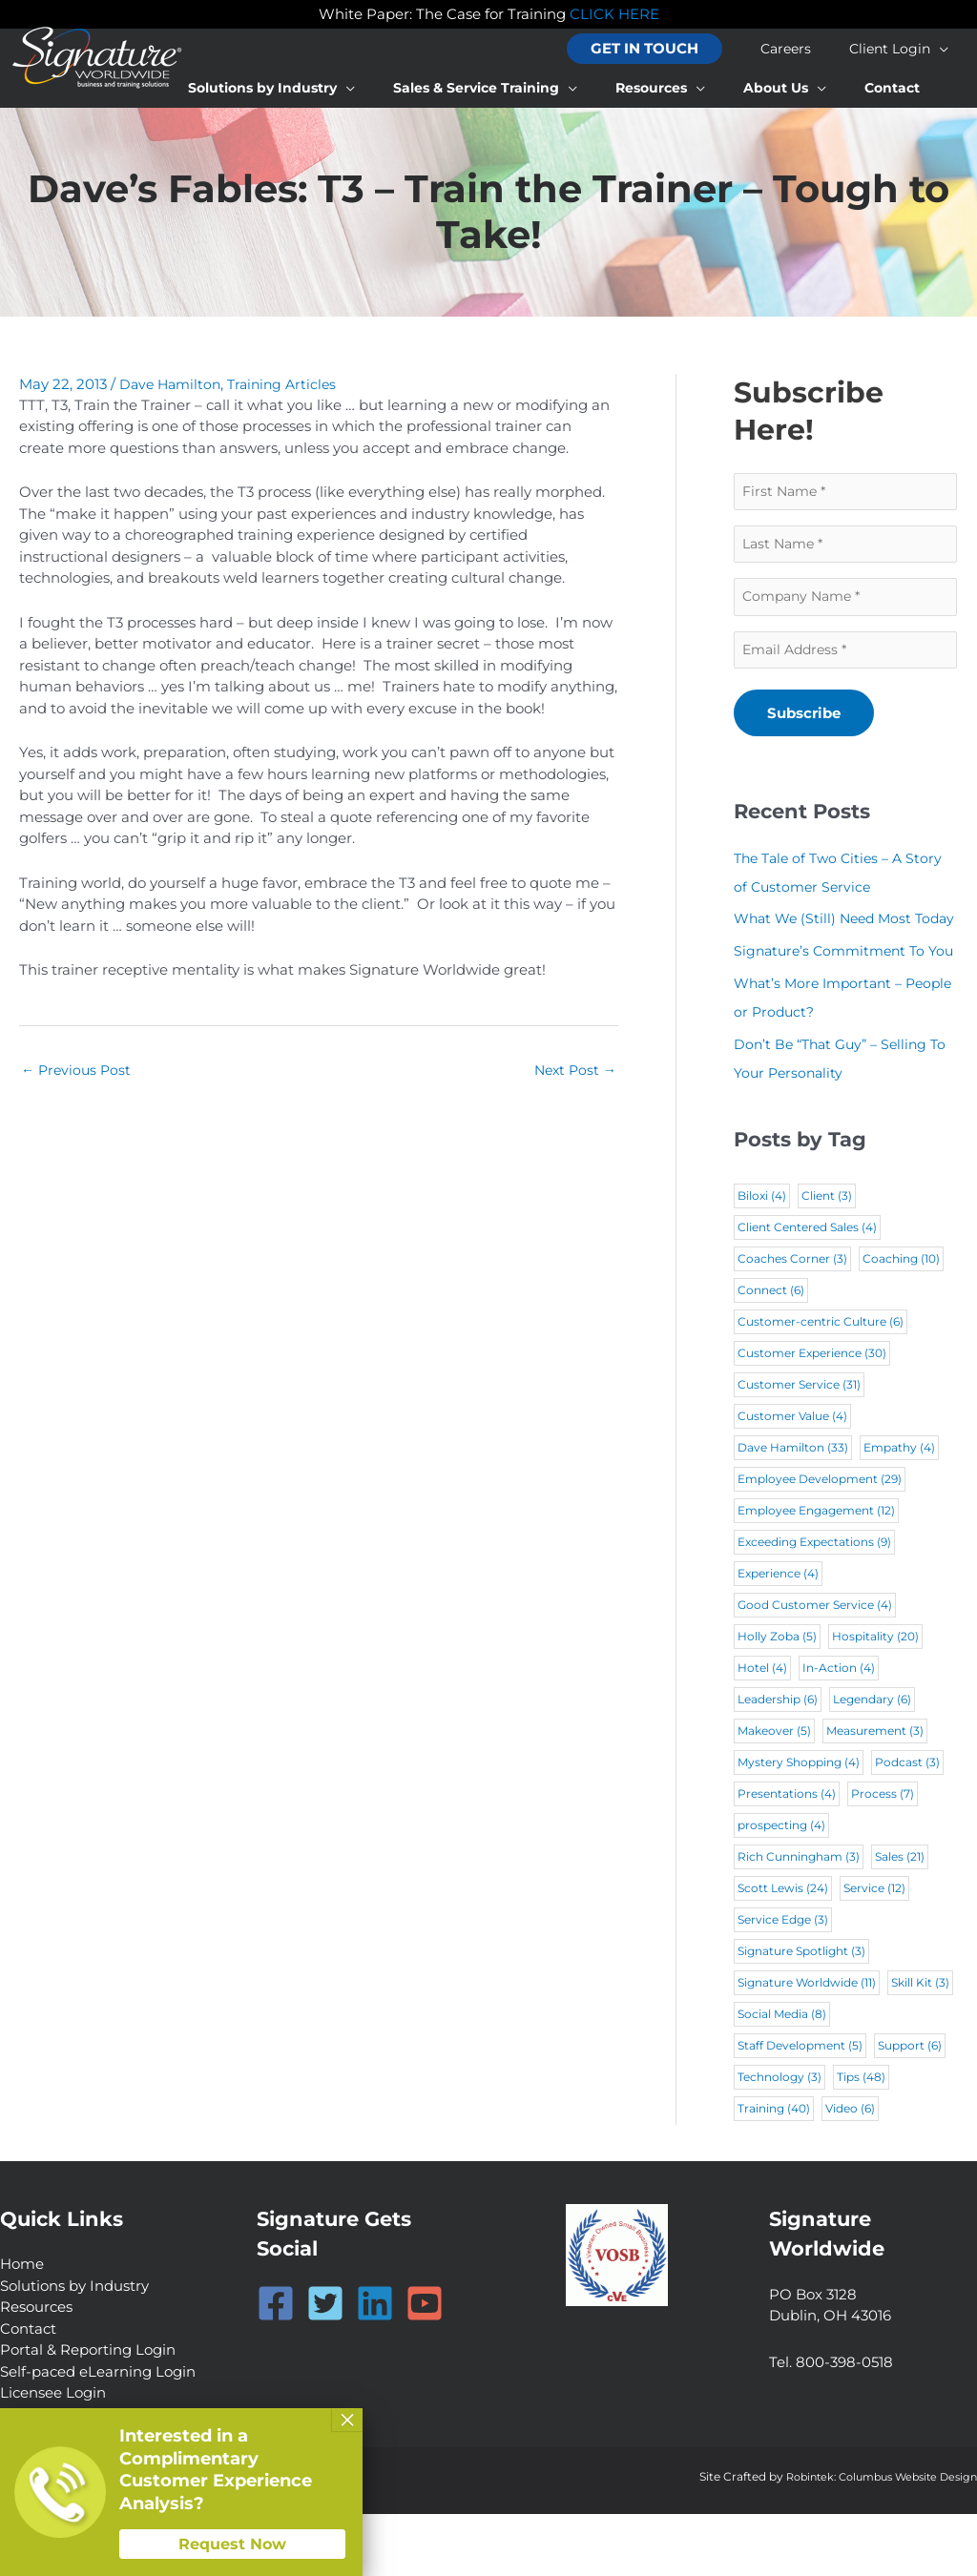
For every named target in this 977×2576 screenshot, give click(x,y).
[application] (949, 49)
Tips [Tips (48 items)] (861, 2140)
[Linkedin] (375, 2365)
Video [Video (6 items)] (850, 2171)
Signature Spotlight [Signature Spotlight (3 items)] (801, 2014)
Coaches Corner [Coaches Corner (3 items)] (792, 1321)
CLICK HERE (614, 14)
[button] (682, 49)
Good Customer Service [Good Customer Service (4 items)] (815, 1667)
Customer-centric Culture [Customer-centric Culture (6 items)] (821, 1384)
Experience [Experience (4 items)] (778, 1636)
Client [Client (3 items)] (826, 1258)
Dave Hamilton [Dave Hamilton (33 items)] (793, 1510)
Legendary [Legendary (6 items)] (872, 1762)
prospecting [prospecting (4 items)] (781, 1888)
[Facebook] (276, 2365)
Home (22, 2327)
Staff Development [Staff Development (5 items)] (800, 2108)
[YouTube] (424, 2365)
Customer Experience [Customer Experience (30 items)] (812, 1416)
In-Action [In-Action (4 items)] (838, 1730)
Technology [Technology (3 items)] (779, 2140)
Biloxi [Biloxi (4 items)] (762, 1258)
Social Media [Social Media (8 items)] (782, 2077)
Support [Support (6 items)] (910, 2108)
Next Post (573, 1071)
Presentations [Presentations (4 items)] (787, 1856)
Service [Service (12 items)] (874, 1951)
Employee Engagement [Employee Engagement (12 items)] (816, 1573)
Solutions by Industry (74, 2348)
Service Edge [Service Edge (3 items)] (783, 1982)
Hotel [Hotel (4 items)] (762, 1730)
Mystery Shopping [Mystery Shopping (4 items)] (799, 1825)
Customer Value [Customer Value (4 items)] (792, 1479)
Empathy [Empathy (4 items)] (899, 1510)
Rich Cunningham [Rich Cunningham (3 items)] (799, 1919)
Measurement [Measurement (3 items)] (875, 1793)
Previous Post (78, 1071)
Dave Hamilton (172, 384)
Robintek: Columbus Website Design (872, 2538)
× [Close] (347, 2419)
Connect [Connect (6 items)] (771, 1353)
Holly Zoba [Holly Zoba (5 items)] (777, 1699)
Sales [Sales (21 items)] (900, 1919)
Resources (36, 2369)
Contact (28, 2390)
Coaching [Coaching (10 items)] (901, 1321)
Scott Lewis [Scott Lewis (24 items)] (783, 1951)
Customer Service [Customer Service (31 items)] (799, 1447)
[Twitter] (325, 2365)
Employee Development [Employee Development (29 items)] (820, 1542)
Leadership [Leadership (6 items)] (778, 1762)
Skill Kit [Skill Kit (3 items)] (920, 2045)
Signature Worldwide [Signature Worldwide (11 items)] (807, 2045)
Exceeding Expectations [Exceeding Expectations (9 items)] (814, 1604)
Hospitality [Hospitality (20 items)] (875, 1699)
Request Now (232, 2544)
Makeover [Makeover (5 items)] (774, 1793)
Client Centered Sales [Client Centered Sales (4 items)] (807, 1290)
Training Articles (290, 384)
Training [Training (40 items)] (774, 2171)
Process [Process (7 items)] (882, 1856)
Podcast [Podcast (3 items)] (907, 1825)
